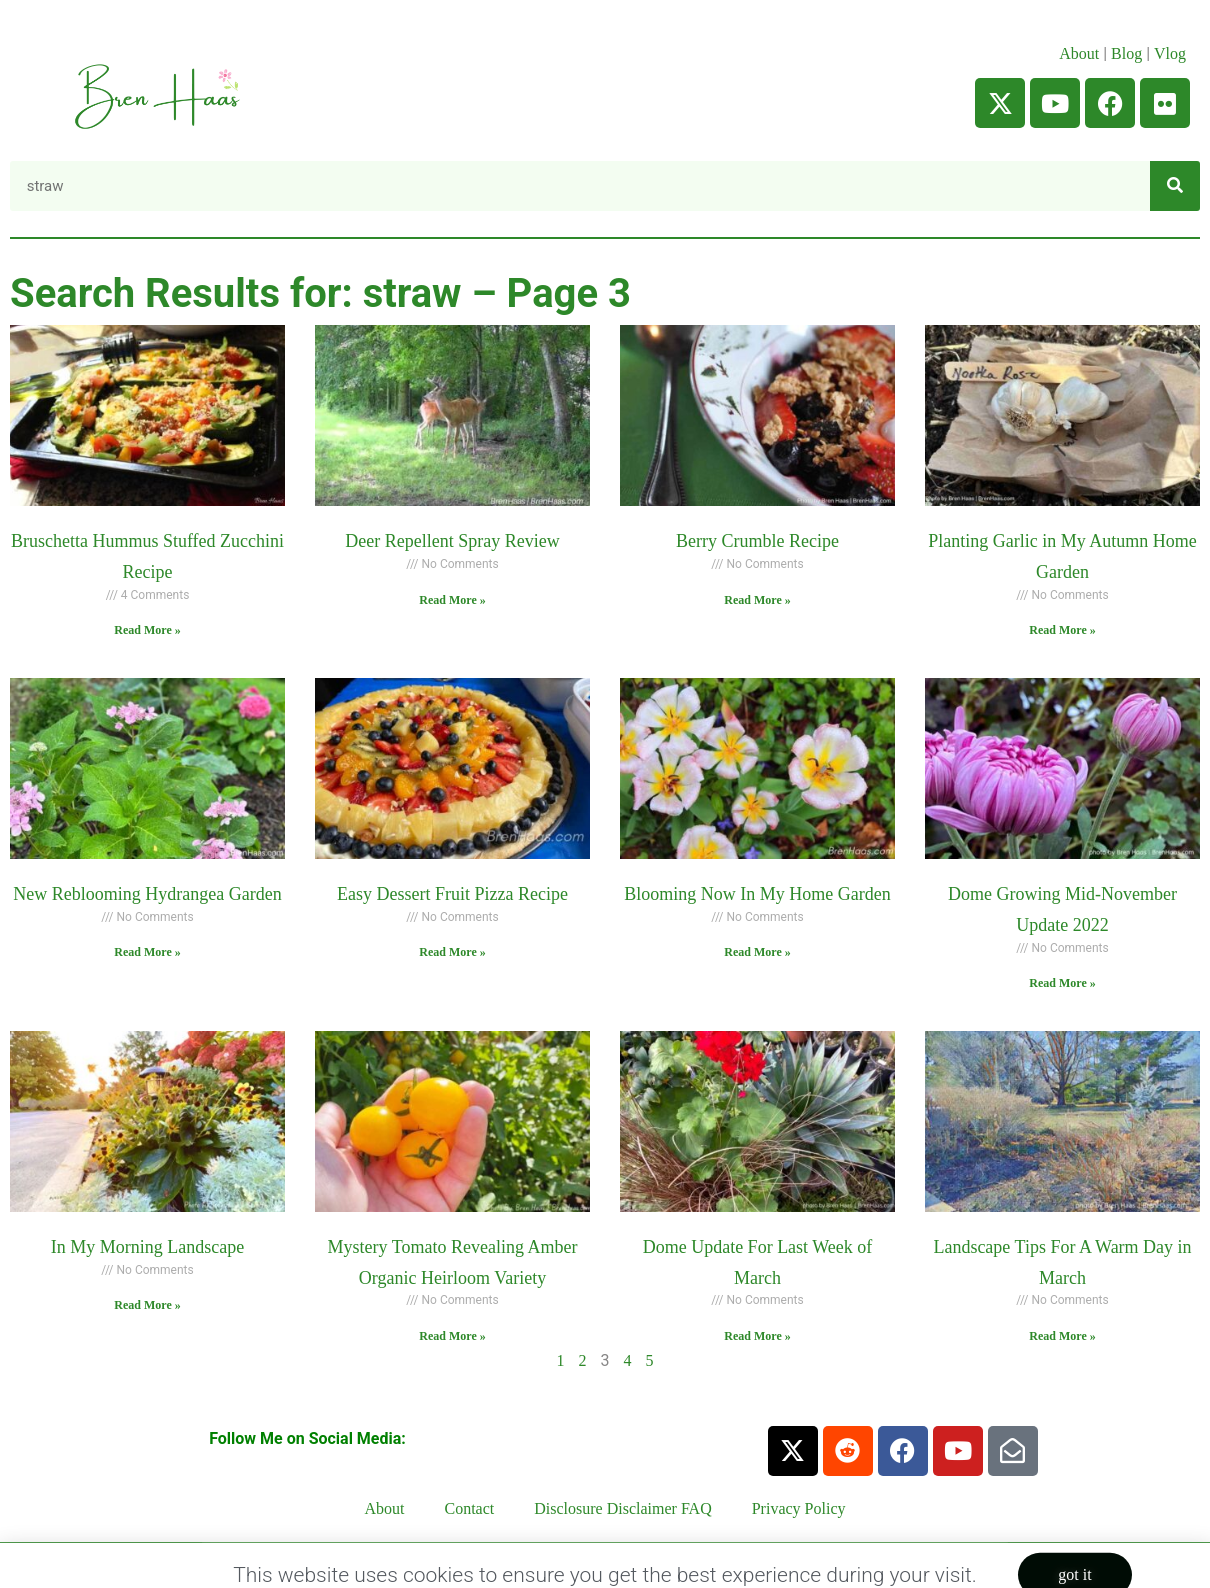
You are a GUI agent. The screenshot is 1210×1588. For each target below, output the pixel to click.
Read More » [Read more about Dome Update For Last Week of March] (757, 1336)
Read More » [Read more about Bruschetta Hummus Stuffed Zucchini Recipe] (147, 630)
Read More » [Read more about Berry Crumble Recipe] (757, 600)
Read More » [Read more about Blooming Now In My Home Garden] (757, 952)
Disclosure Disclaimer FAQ (622, 1508)
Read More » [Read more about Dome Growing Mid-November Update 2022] (1062, 983)
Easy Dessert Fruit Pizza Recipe (452, 894)
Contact (470, 1508)
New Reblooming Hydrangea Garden (147, 894)
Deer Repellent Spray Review (452, 541)
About (1079, 53)
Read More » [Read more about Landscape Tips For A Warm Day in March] (1062, 1336)
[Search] (1175, 186)
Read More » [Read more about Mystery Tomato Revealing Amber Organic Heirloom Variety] (452, 1336)
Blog (1126, 53)
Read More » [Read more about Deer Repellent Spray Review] (452, 600)
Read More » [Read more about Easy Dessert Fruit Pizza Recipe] (452, 952)
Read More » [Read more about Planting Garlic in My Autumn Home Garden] (1062, 630)
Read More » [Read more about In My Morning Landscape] (147, 1305)
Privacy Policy (799, 1508)
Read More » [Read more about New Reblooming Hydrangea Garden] (147, 952)
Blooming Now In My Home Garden (757, 894)
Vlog (1172, 53)
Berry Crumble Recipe (757, 541)
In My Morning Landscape (147, 1247)
